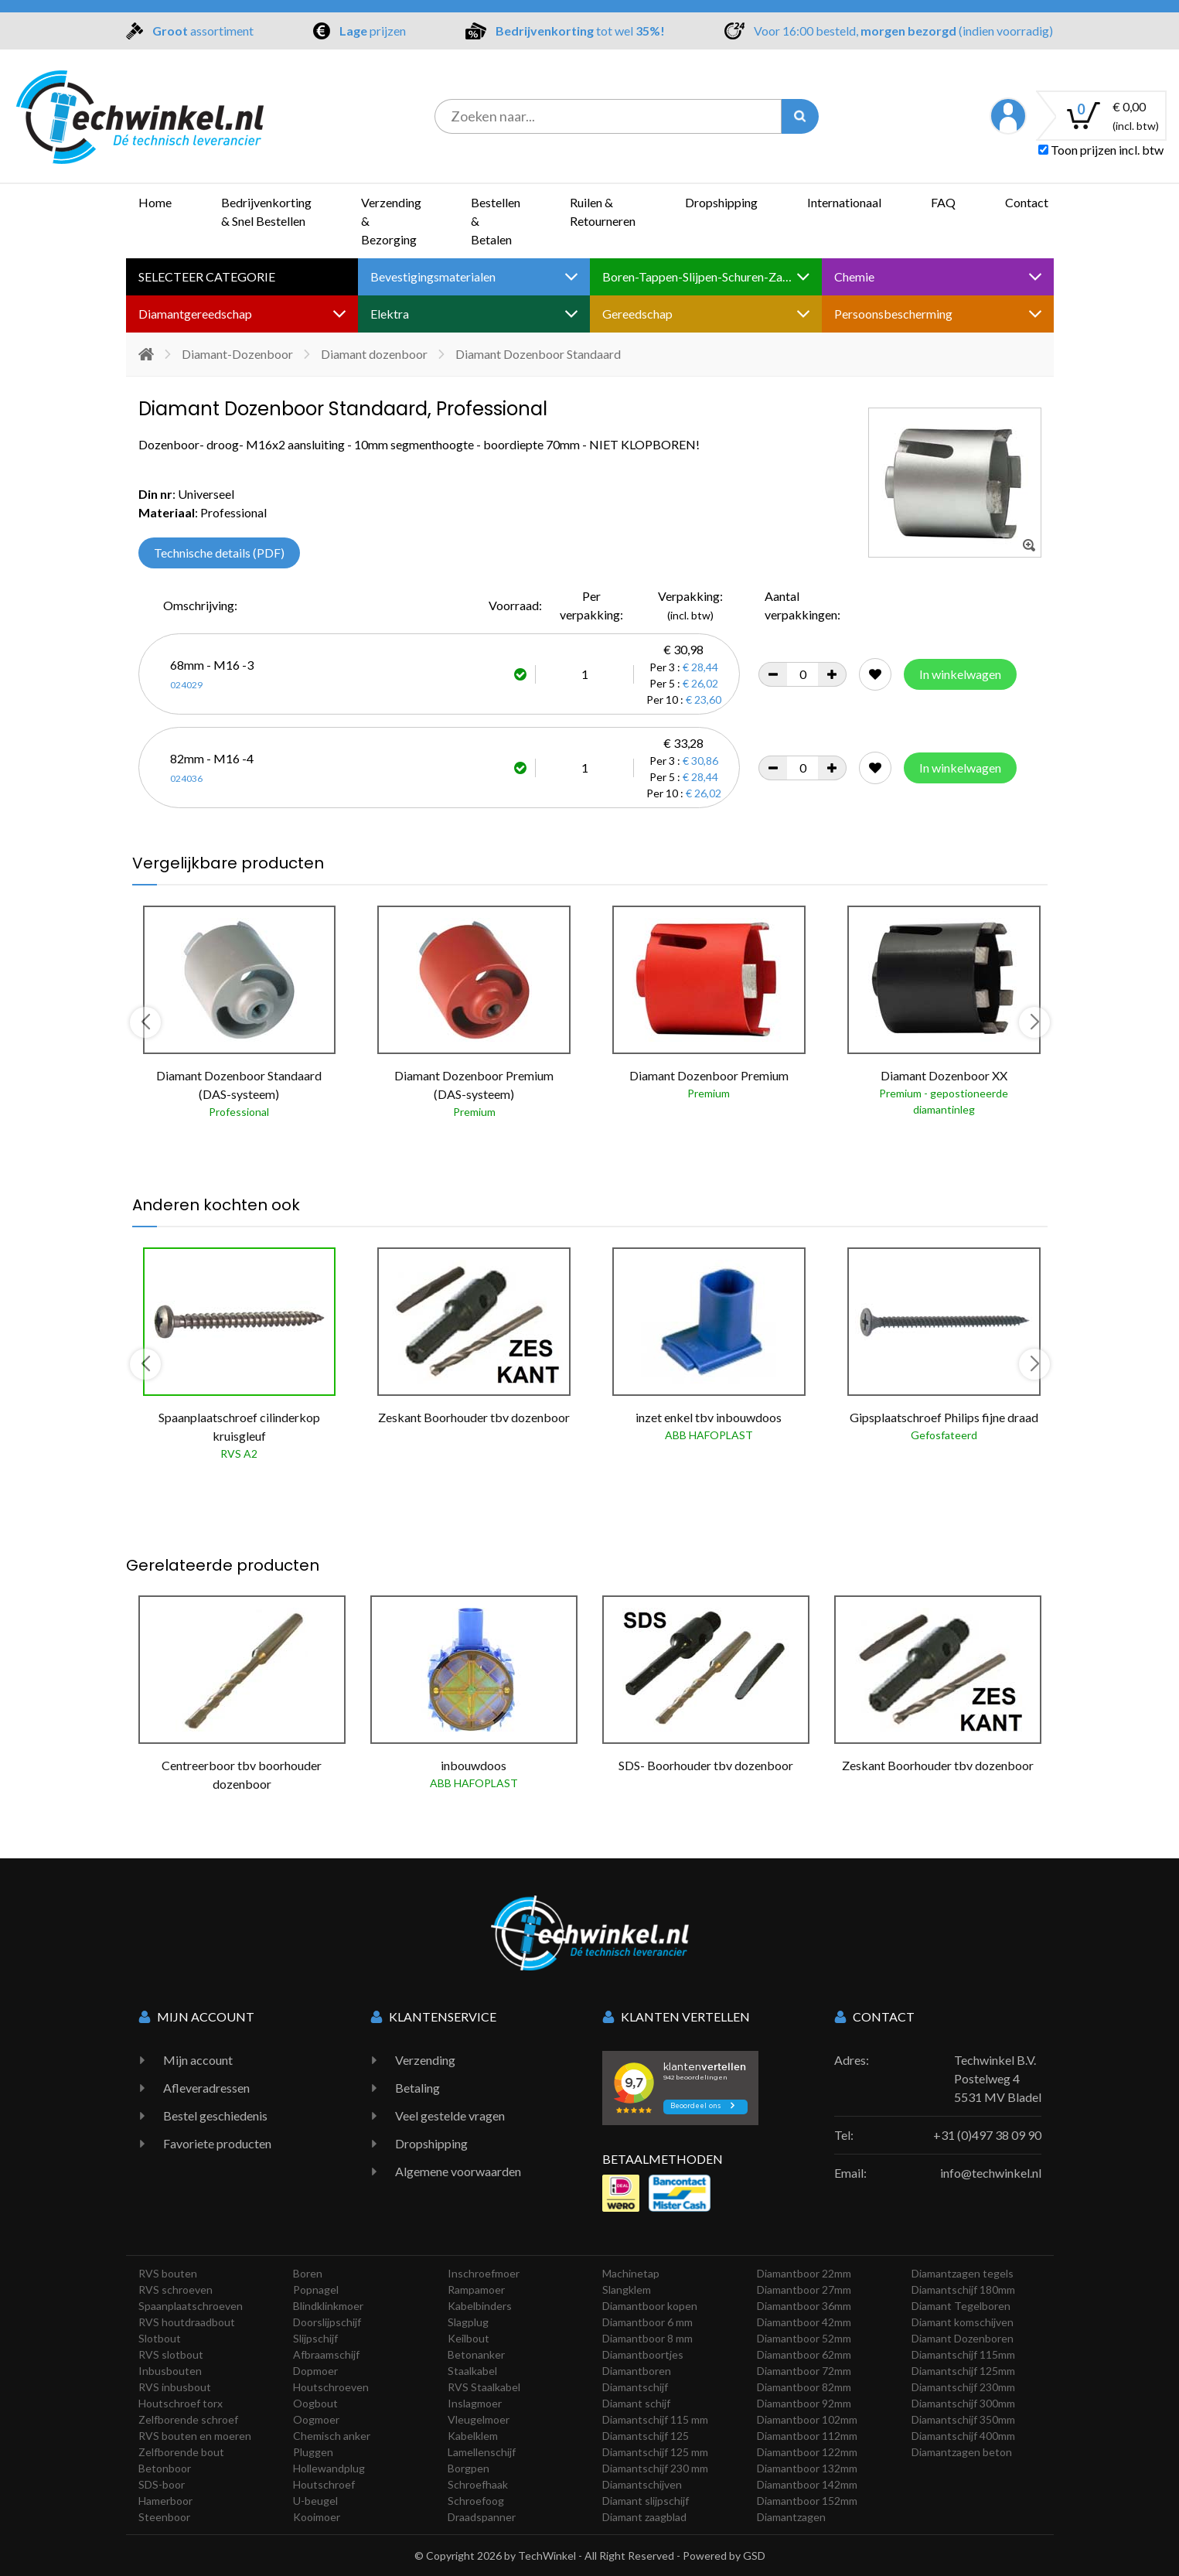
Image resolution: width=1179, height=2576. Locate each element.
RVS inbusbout (174, 2386)
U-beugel (315, 2500)
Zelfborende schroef (188, 2419)
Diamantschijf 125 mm (655, 2451)
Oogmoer (316, 2419)
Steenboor (164, 2516)
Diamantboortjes (642, 2354)
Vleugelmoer (478, 2419)
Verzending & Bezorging (391, 221)
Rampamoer (476, 2289)
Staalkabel (472, 2370)
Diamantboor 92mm (804, 2403)
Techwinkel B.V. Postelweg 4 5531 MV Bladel (997, 2078)
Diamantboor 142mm (807, 2484)
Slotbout (159, 2338)
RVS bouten (167, 2273)
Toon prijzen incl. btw (1101, 149)
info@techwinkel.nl (990, 2172)
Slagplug (468, 2322)
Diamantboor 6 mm (647, 2322)
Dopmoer (315, 2370)
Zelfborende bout (181, 2451)
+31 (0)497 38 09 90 (987, 2134)
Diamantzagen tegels (963, 2273)
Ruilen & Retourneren (603, 211)
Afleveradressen (206, 2087)
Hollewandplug (329, 2468)
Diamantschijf (635, 2386)
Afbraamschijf (326, 2354)
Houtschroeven (331, 2386)
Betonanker (476, 2354)
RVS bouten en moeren (194, 2435)
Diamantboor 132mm (807, 2468)
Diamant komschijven (963, 2322)
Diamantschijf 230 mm (655, 2468)
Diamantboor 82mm (804, 2386)
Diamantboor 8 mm (647, 2338)
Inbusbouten (170, 2370)
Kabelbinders (480, 2305)
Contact (1026, 202)
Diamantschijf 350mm (963, 2419)
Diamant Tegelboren (961, 2305)
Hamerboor (165, 2500)
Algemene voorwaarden (458, 2171)
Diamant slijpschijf (645, 2500)
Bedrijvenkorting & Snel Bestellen (266, 211)
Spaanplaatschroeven (190, 2305)
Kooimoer (316, 2516)
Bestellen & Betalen (495, 221)
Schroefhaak (478, 2484)
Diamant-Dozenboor (237, 353)
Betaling (417, 2087)
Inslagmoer (475, 2403)
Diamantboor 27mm (804, 2289)
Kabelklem (473, 2435)
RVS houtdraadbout (186, 2322)
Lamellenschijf (482, 2451)
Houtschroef (324, 2484)
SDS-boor (161, 2484)
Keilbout (468, 2338)
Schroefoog (476, 2500)
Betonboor (164, 2468)
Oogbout (315, 2403)
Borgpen (468, 2468)
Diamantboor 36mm (804, 2305)
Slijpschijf (315, 2338)
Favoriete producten (217, 2143)
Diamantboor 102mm (807, 2419)
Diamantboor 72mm (804, 2370)
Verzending (425, 2059)
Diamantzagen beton (962, 2451)
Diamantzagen (791, 2516)
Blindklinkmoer (328, 2305)
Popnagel (316, 2289)
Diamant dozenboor (374, 353)
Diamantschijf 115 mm (655, 2419)
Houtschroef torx (180, 2403)
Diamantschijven (642, 2484)
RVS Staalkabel (484, 2386)
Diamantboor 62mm (804, 2354)
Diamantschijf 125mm (963, 2370)
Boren (307, 2273)
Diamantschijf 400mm (963, 2435)
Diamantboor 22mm (804, 2273)
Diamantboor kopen (649, 2305)
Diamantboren (636, 2370)
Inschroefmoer (484, 2273)
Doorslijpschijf (327, 2322)
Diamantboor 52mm (804, 2338)
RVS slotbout (170, 2354)
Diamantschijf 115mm (963, 2354)
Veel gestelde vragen (450, 2115)
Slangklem (626, 2289)
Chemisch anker (331, 2435)
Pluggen (313, 2451)
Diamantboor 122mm (807, 2451)
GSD (754, 2555)
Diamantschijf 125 (645, 2435)
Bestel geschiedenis (215, 2115)
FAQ (943, 202)
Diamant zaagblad (644, 2516)
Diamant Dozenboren (963, 2338)
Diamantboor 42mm (804, 2322)
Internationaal (844, 202)
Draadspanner (482, 2516)
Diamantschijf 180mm (963, 2289)
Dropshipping (721, 202)
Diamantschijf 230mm (963, 2386)
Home (155, 202)
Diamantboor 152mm (807, 2500)
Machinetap (630, 2273)
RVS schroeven (175, 2289)
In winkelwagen (960, 674)
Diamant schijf (636, 2403)
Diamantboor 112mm (807, 2435)
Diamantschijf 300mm (963, 2403)
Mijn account (198, 2059)
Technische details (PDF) (219, 552)
